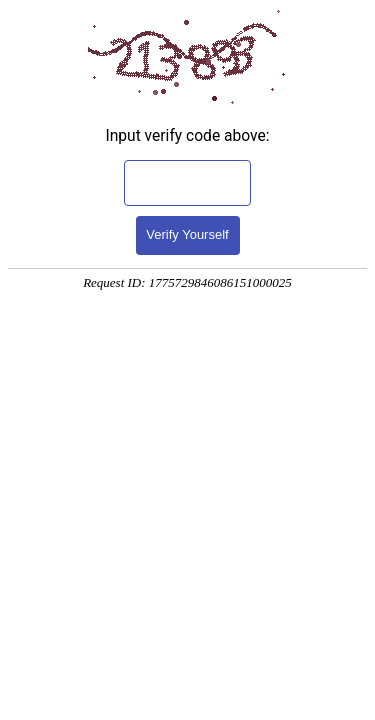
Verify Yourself (187, 234)
